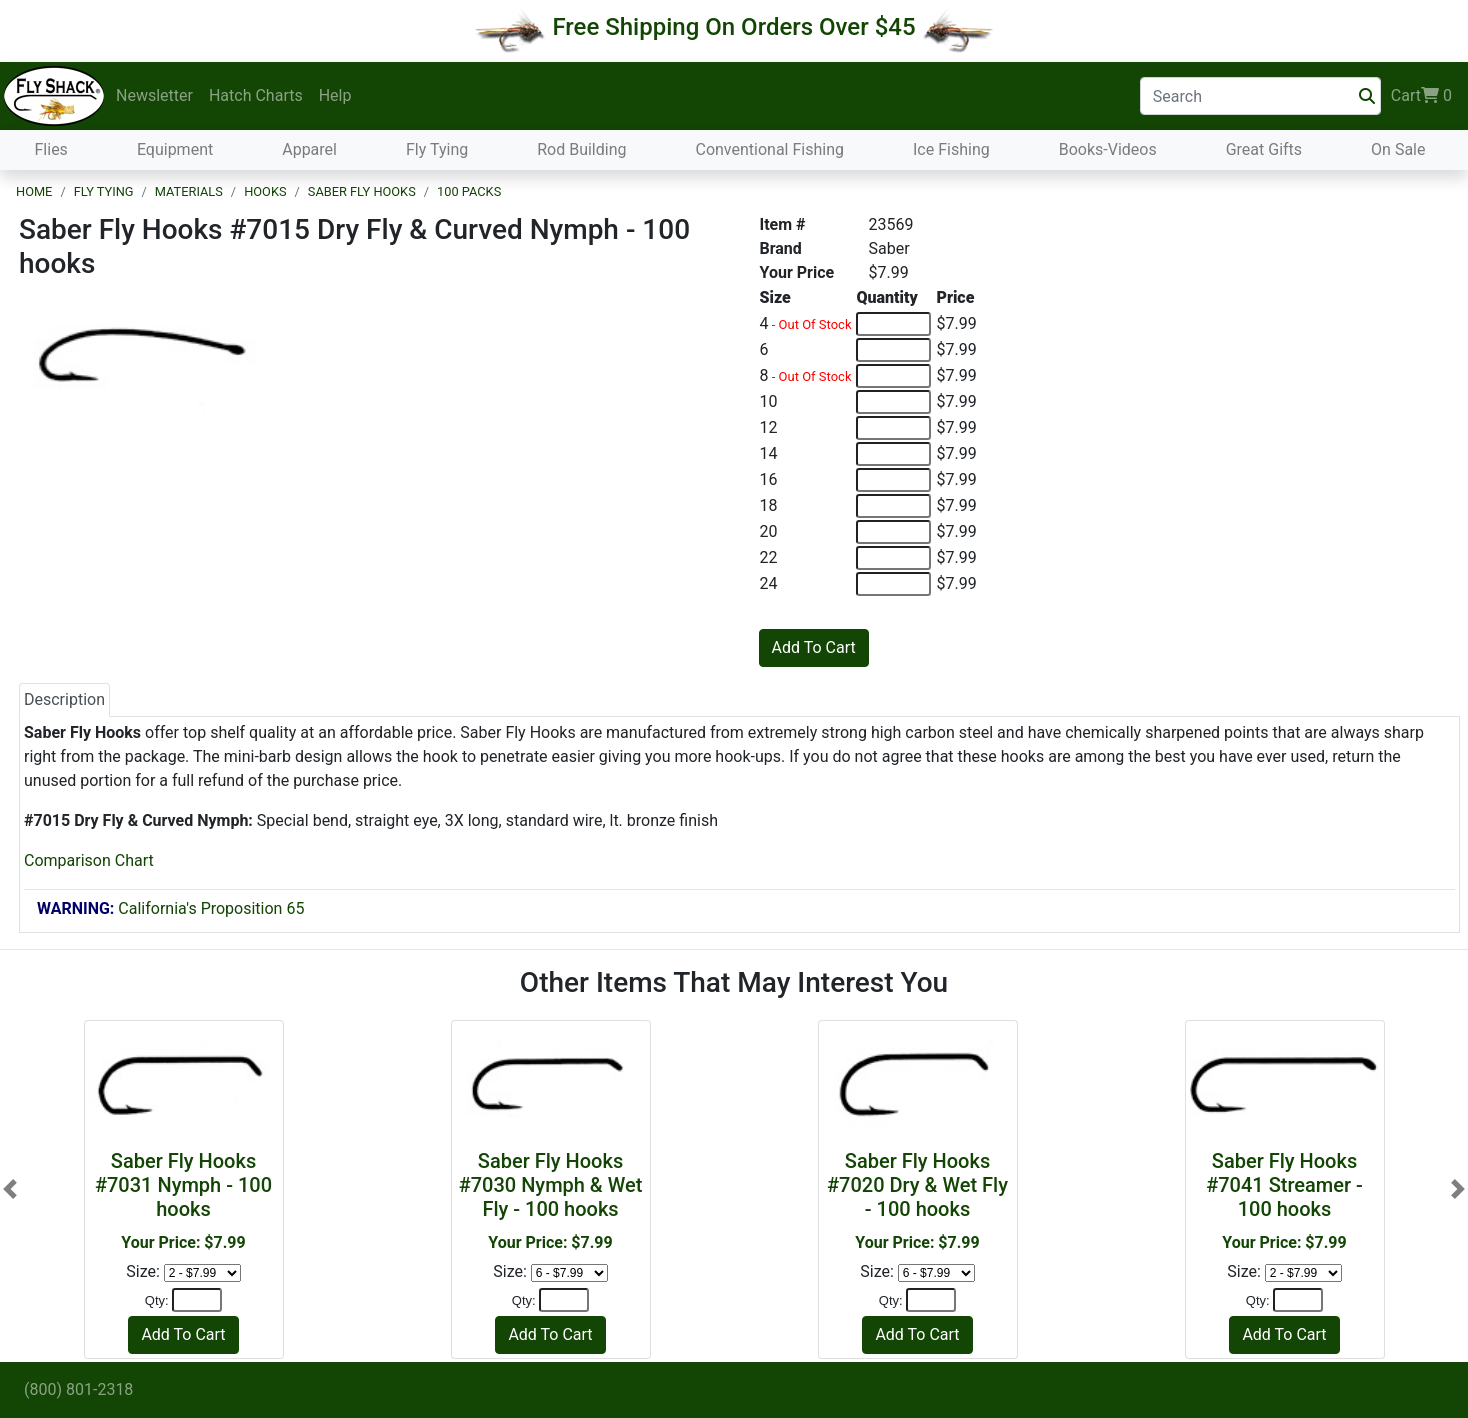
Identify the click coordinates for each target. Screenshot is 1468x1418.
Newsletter (154, 95)
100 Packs (469, 191)
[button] (10, 1189)
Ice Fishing (951, 149)
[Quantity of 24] (893, 584)
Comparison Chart (89, 860)
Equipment (175, 149)
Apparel (309, 149)
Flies (51, 149)
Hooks (265, 191)
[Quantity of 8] (893, 376)
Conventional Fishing (769, 149)
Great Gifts (1264, 149)
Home (34, 191)
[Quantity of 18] (893, 506)
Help (335, 95)
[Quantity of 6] (893, 350)
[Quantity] (197, 1300)
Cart (1421, 96)
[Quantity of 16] (893, 480)
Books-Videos (1108, 149)
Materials (189, 191)
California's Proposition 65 (170, 908)
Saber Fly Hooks (362, 191)
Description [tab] (64, 699)
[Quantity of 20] (893, 532)
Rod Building (581, 149)
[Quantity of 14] (893, 454)
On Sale (1398, 149)
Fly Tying (437, 149)
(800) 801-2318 (78, 1389)
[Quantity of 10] (893, 402)
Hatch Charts (256, 95)
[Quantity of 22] (893, 558)
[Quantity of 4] (893, 324)
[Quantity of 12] (893, 428)
